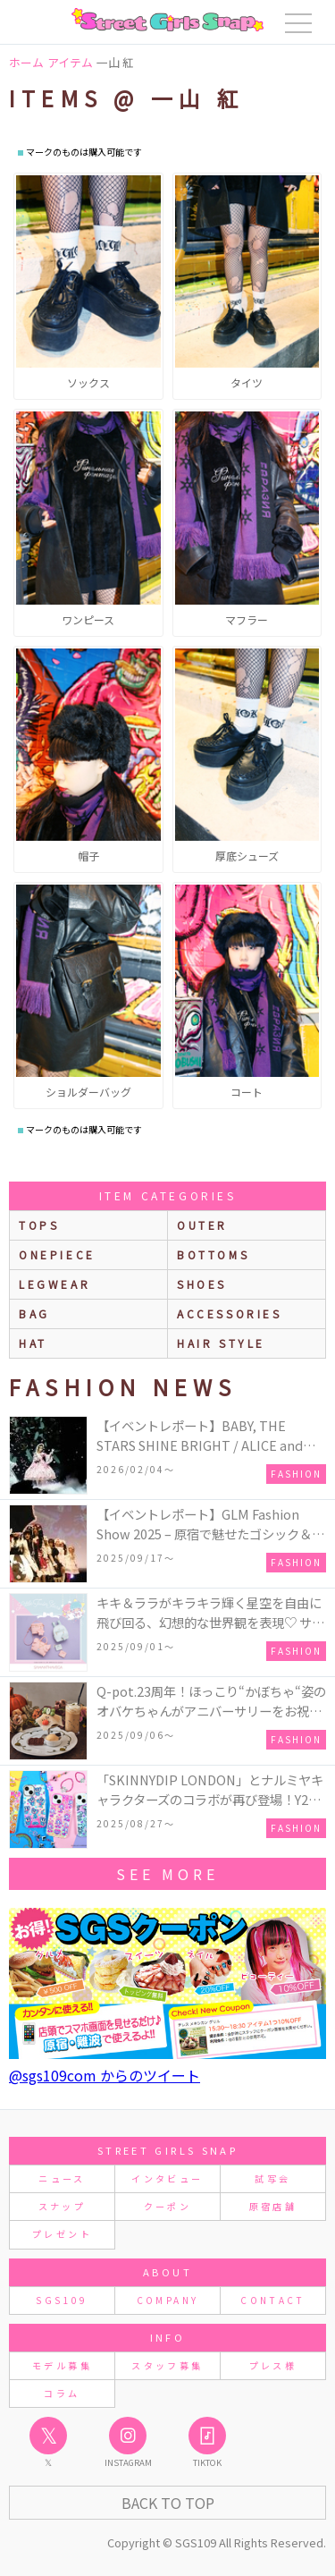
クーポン (167, 2206)
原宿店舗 (273, 2206)
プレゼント (62, 2234)
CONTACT (273, 2300)
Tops (39, 1225)
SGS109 (62, 2300)
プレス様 (273, 2365)
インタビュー (167, 2178)
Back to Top (167, 2502)
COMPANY (168, 2300)
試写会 (272, 2178)
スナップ (62, 2206)
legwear (54, 1284)
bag (34, 1313)
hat (33, 1343)
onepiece (57, 1254)
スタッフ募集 (167, 2365)
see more (167, 1874)
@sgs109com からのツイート (104, 2075)
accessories (229, 1313)
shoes (202, 1284)
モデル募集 (62, 2365)
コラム (62, 2393)
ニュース (61, 2178)
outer (202, 1225)
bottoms (213, 1254)
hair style (221, 1343)
